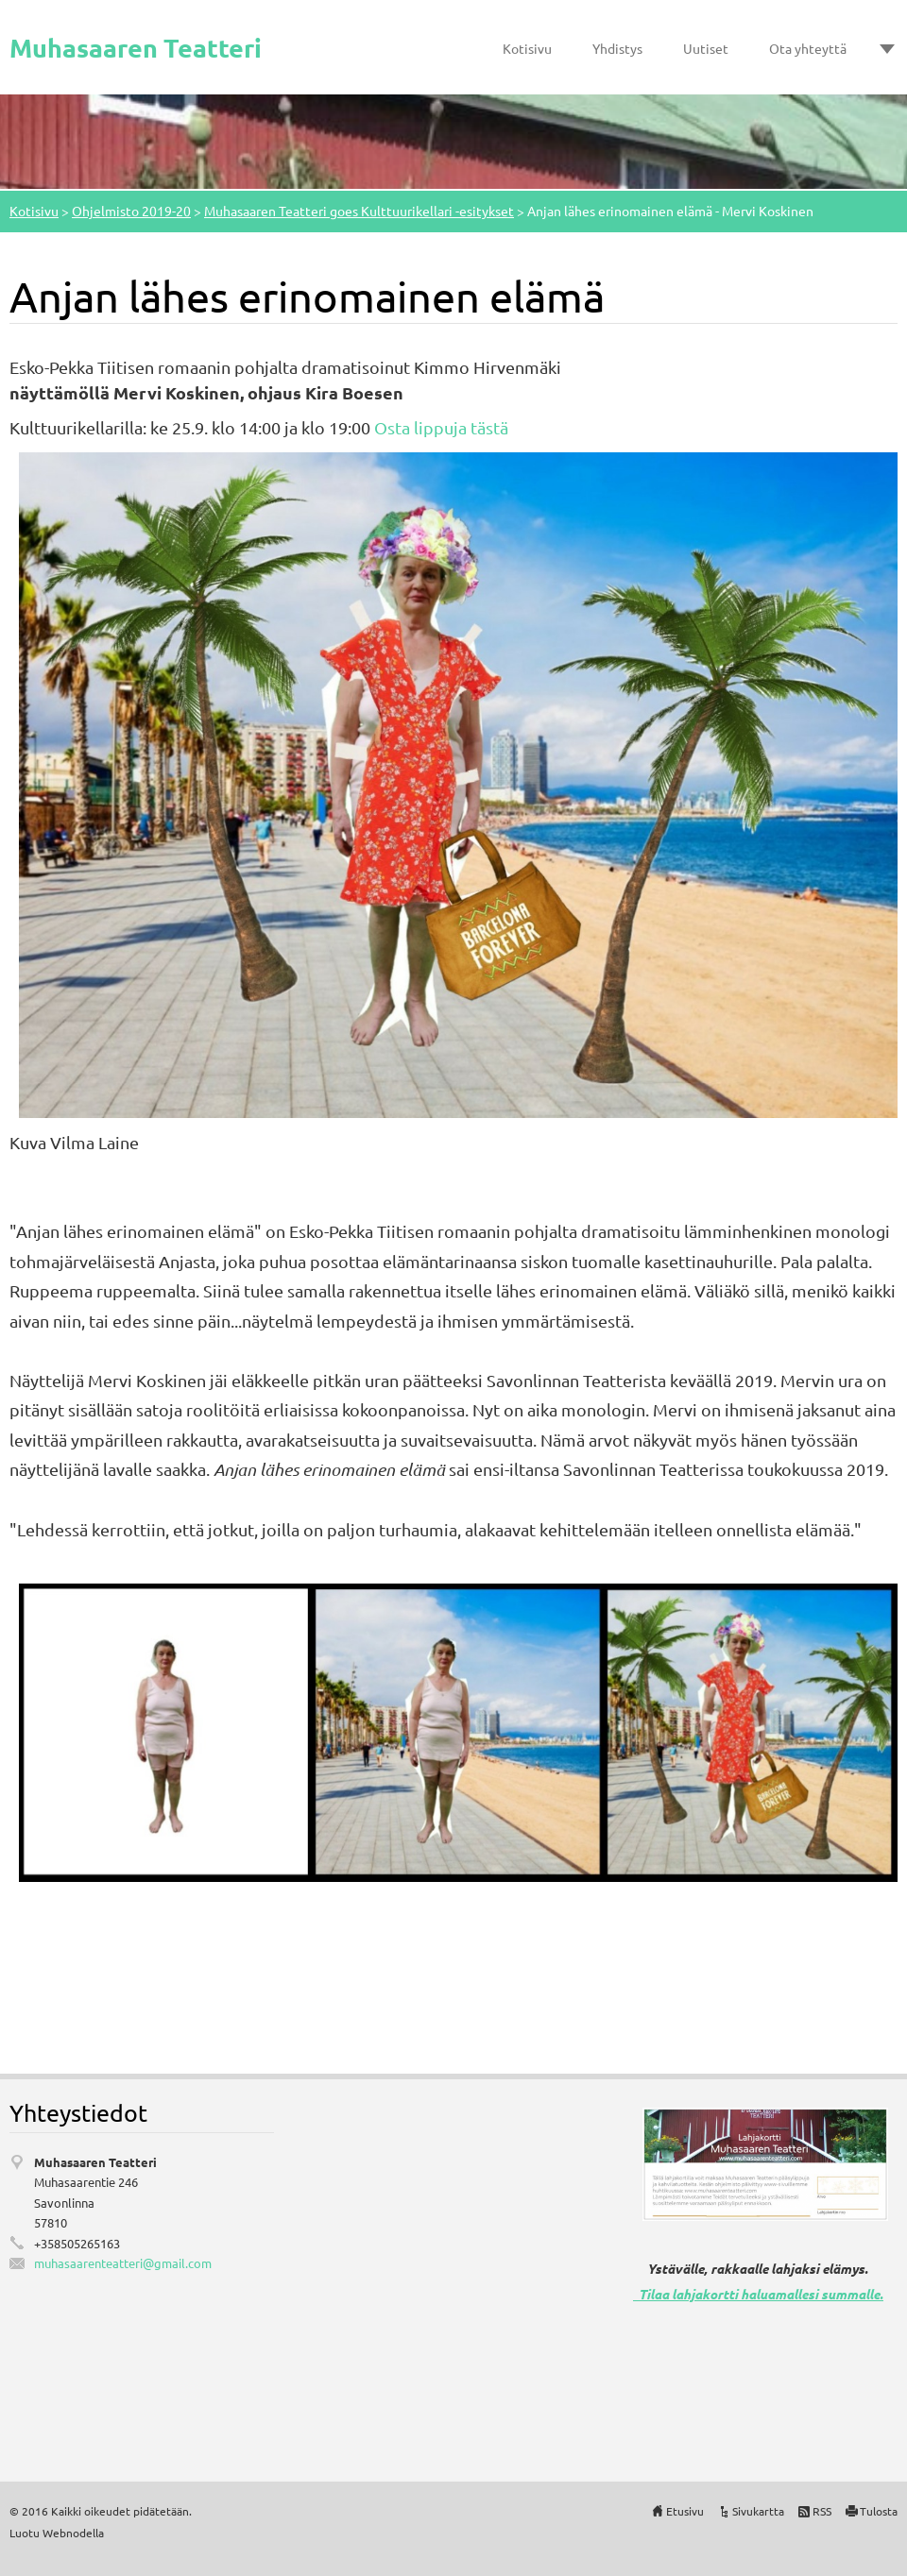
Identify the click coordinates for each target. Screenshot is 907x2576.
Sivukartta (758, 2510)
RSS (822, 2510)
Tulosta (879, 2510)
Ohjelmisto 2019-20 (131, 210)
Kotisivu (527, 48)
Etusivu (685, 2510)
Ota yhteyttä (808, 48)
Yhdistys (617, 48)
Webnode (68, 2532)
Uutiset (705, 48)
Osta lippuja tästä (441, 427)
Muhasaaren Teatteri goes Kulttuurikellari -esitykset (359, 210)
